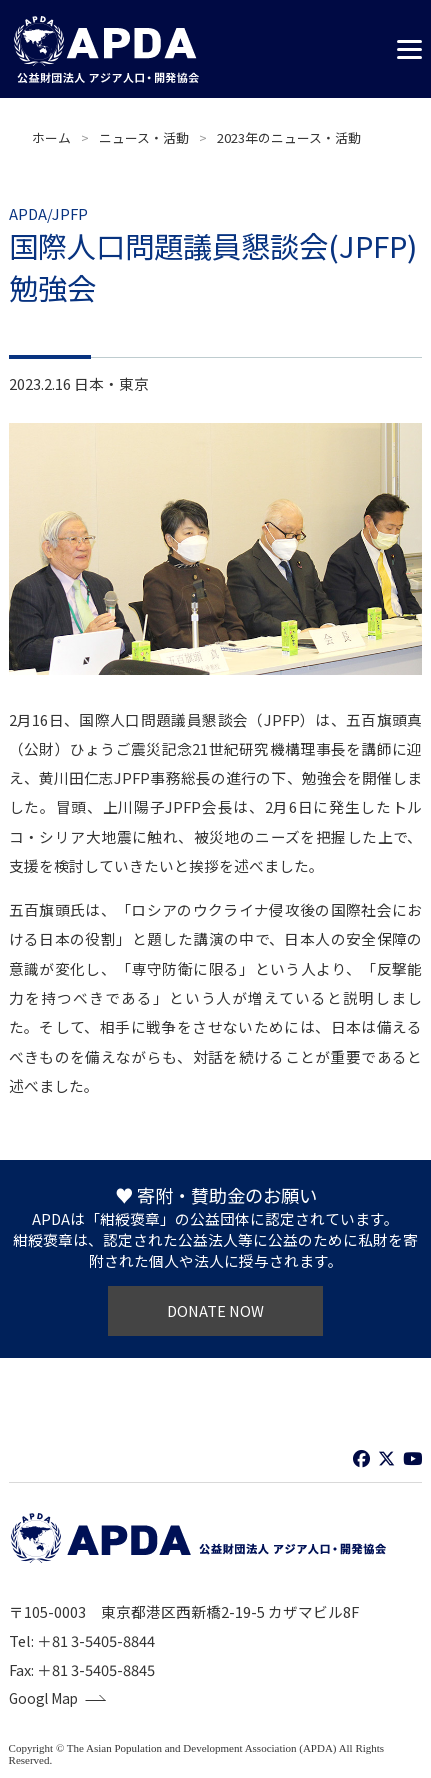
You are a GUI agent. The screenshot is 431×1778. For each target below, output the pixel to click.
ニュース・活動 (144, 137)
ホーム (51, 137)
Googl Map (47, 1699)
